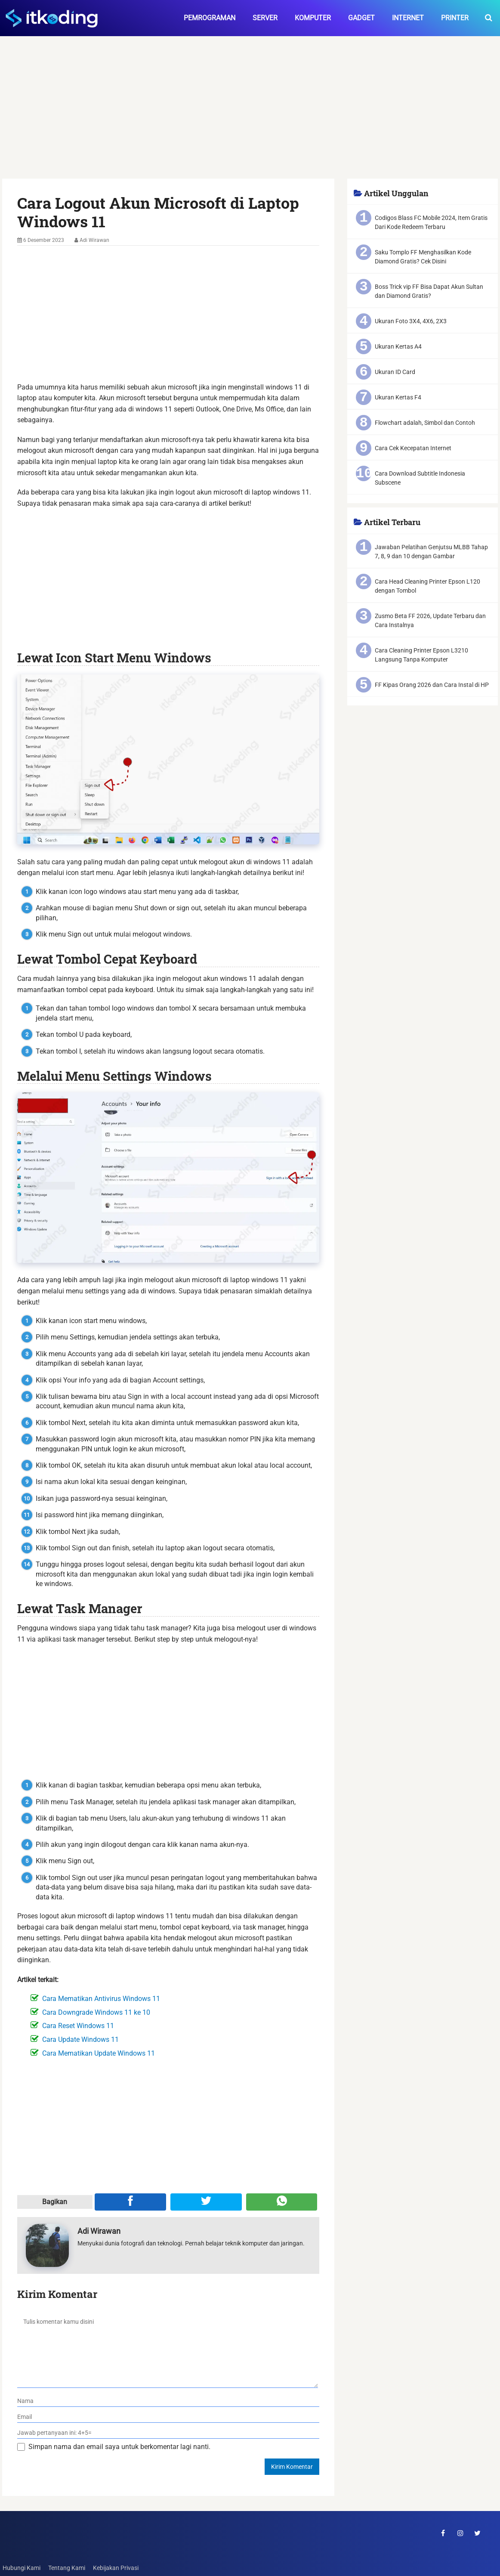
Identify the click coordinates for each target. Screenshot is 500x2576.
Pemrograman (209, 18)
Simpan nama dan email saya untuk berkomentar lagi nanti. (119, 2447)
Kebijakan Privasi (115, 2567)
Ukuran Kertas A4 (398, 346)
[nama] (168, 2401)
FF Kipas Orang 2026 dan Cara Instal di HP (432, 684)
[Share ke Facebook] (130, 2202)
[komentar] (167, 2348)
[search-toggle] (488, 18)
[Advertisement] (250, 115)
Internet (408, 18)
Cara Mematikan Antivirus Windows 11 (101, 1999)
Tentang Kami (66, 2567)
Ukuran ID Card (395, 371)
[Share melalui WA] (282, 2202)
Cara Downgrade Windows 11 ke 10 (96, 2012)
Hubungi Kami (21, 2567)
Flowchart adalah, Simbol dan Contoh (425, 422)
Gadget (361, 18)
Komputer (313, 18)
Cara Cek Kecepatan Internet (413, 448)
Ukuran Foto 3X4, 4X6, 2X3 (411, 321)
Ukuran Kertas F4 (398, 397)
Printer (455, 18)
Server (265, 18)
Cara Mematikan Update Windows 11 (98, 2053)
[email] (168, 2417)
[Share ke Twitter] (206, 2202)
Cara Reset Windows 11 (78, 2026)
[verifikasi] (168, 2433)
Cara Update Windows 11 (80, 2039)
